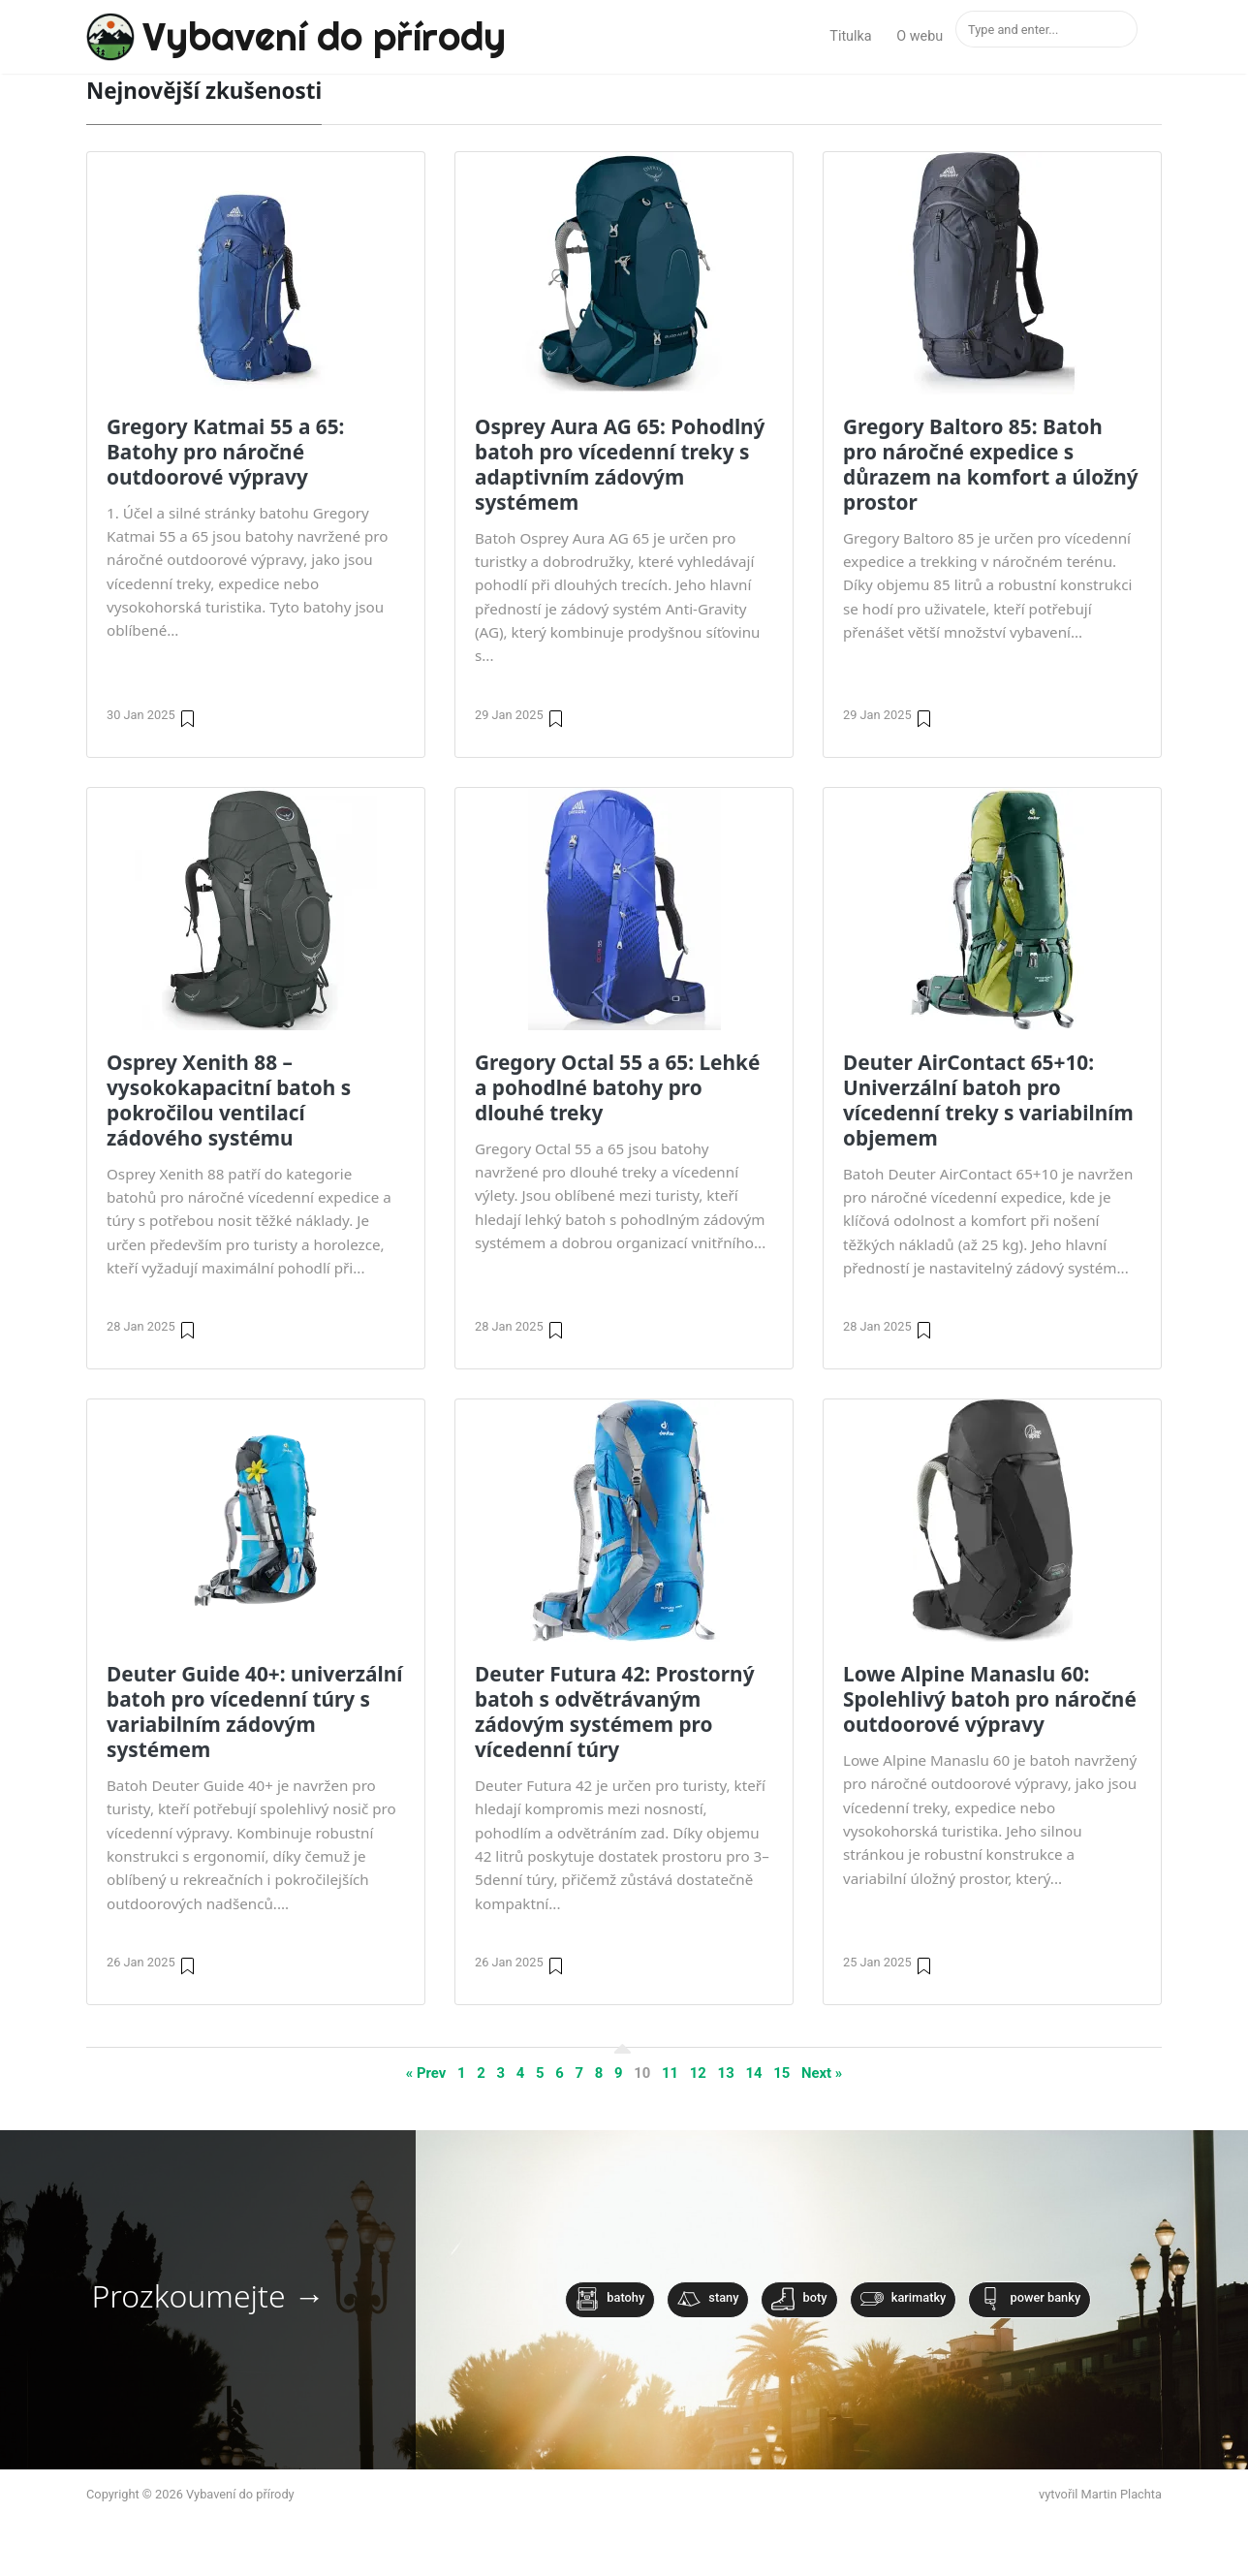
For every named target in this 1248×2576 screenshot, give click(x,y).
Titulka (850, 36)
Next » (821, 2073)
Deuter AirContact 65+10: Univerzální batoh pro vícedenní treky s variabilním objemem (988, 1100)
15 (781, 2073)
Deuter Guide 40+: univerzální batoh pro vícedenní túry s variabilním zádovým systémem (254, 1711)
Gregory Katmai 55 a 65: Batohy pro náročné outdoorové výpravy (225, 451)
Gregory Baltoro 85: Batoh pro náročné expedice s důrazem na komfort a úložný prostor (991, 464)
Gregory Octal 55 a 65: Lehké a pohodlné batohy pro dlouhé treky (617, 1087)
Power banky (1029, 2298)
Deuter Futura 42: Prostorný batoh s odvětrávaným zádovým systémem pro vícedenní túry (615, 1711)
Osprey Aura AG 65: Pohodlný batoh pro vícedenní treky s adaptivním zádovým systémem (620, 464)
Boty (799, 2298)
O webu (919, 36)
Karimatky (903, 2298)
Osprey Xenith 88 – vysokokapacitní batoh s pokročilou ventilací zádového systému (229, 1100)
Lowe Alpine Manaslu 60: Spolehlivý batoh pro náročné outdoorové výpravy (990, 1699)
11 (670, 2073)
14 (753, 2073)
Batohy (610, 2298)
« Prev (426, 2073)
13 (726, 2073)
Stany (707, 2298)
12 (698, 2073)
